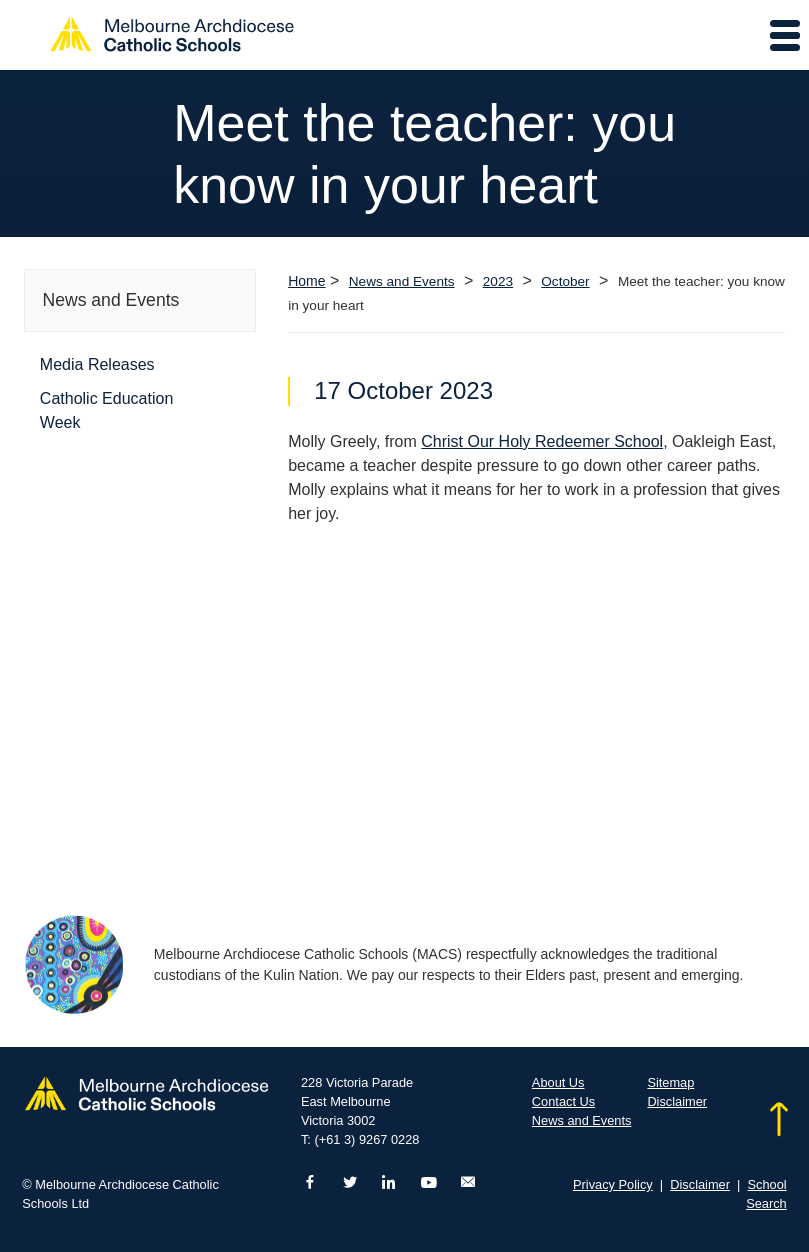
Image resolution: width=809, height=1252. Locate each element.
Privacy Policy (613, 1184)
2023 (498, 281)
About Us (558, 1082)
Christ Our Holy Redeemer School (542, 441)
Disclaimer (677, 1101)
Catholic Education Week (106, 410)
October (565, 281)
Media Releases (97, 364)
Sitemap (670, 1082)
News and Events (402, 281)
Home (306, 281)
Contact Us (563, 1101)
